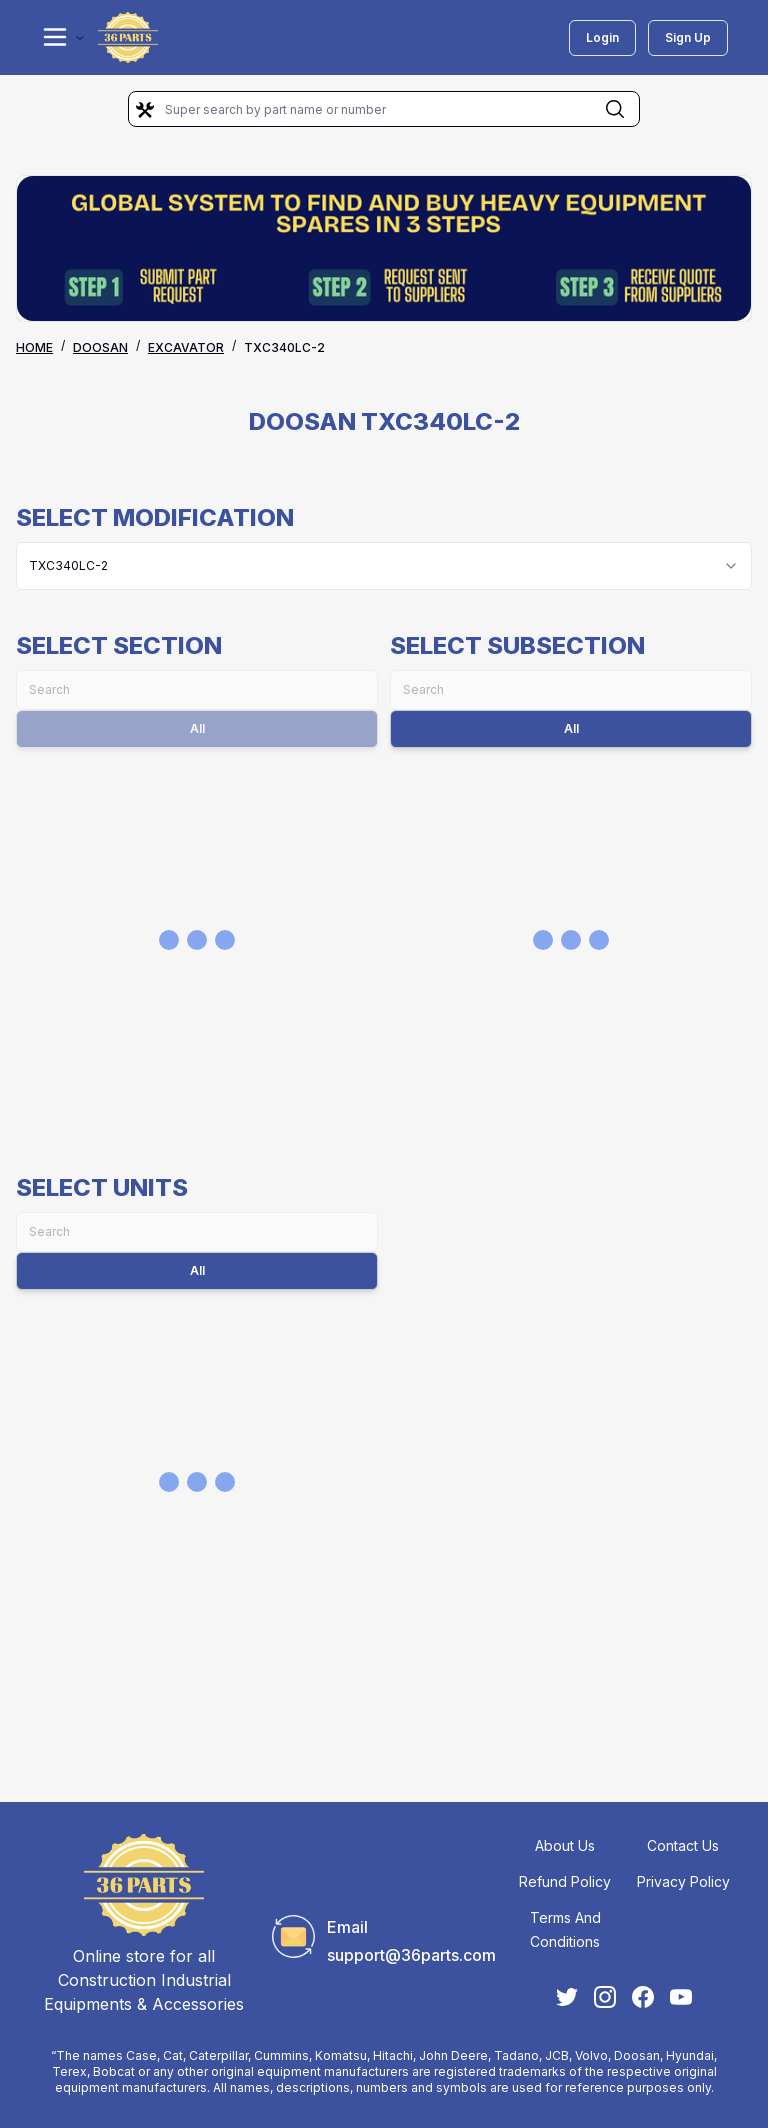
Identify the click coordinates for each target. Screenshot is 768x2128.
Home (34, 347)
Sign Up (688, 37)
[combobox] (384, 566)
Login (602, 37)
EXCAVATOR (186, 347)
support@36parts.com (411, 1955)
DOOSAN (100, 347)
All (571, 728)
